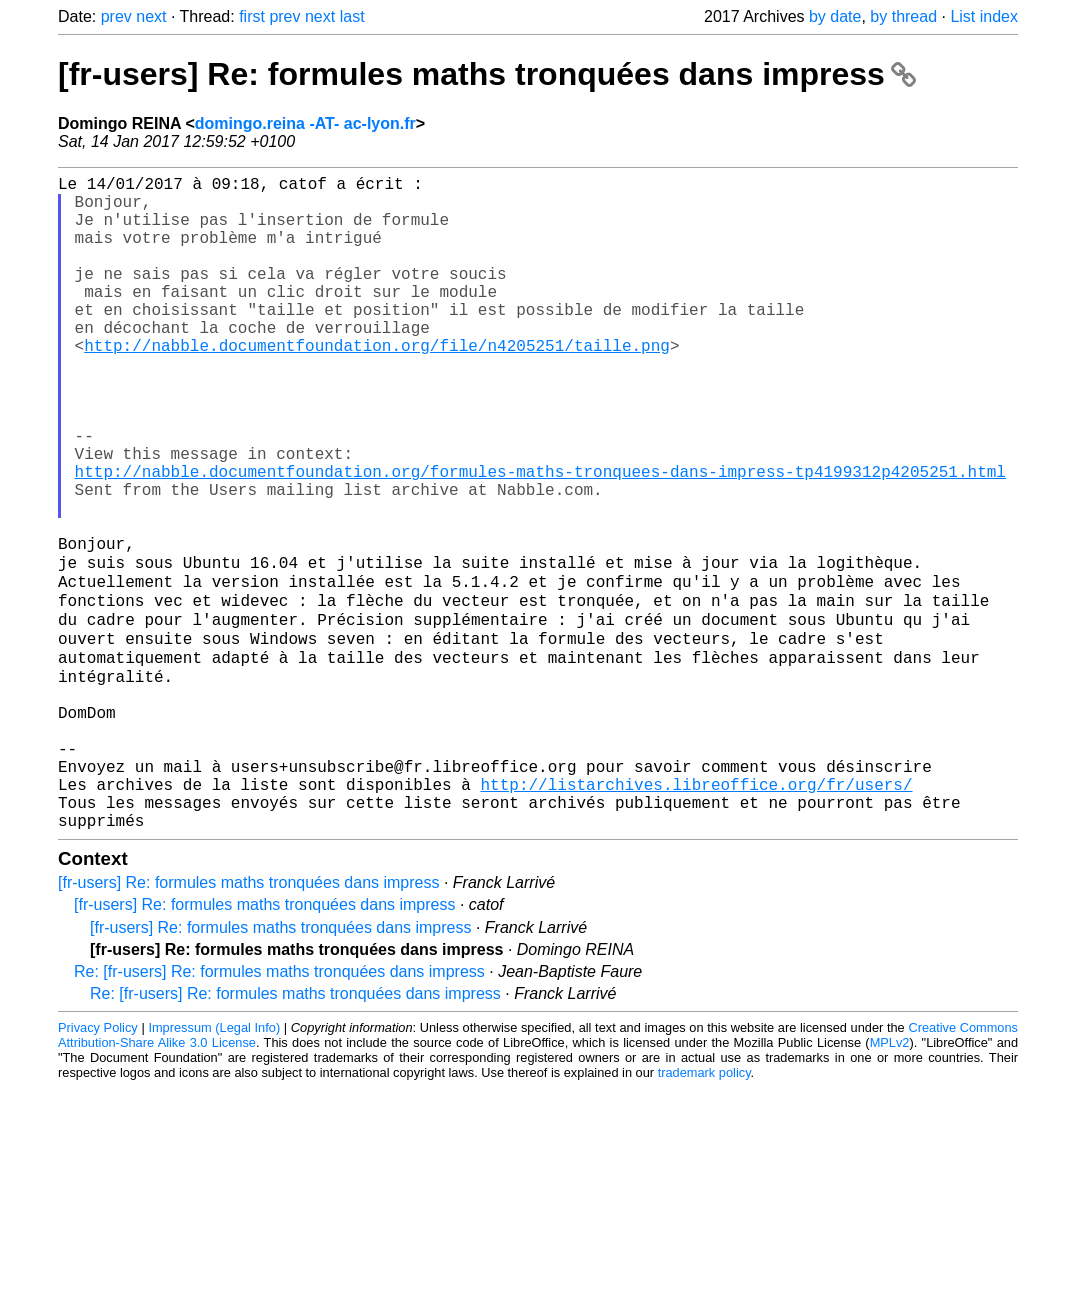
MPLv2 (890, 1179)
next (151, 16)
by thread (903, 16)
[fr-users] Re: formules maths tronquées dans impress (487, 74)
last (352, 16)
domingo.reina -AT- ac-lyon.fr (305, 123)
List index (984, 16)
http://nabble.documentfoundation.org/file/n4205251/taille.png (377, 385)
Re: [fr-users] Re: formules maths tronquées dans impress (279, 1108)
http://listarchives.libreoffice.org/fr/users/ (696, 913)
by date (835, 16)
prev (116, 16)
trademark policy (704, 1209)
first (252, 16)
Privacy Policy (98, 1164)
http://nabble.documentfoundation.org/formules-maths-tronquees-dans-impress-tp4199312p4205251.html (540, 539)
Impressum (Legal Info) (214, 1164)
